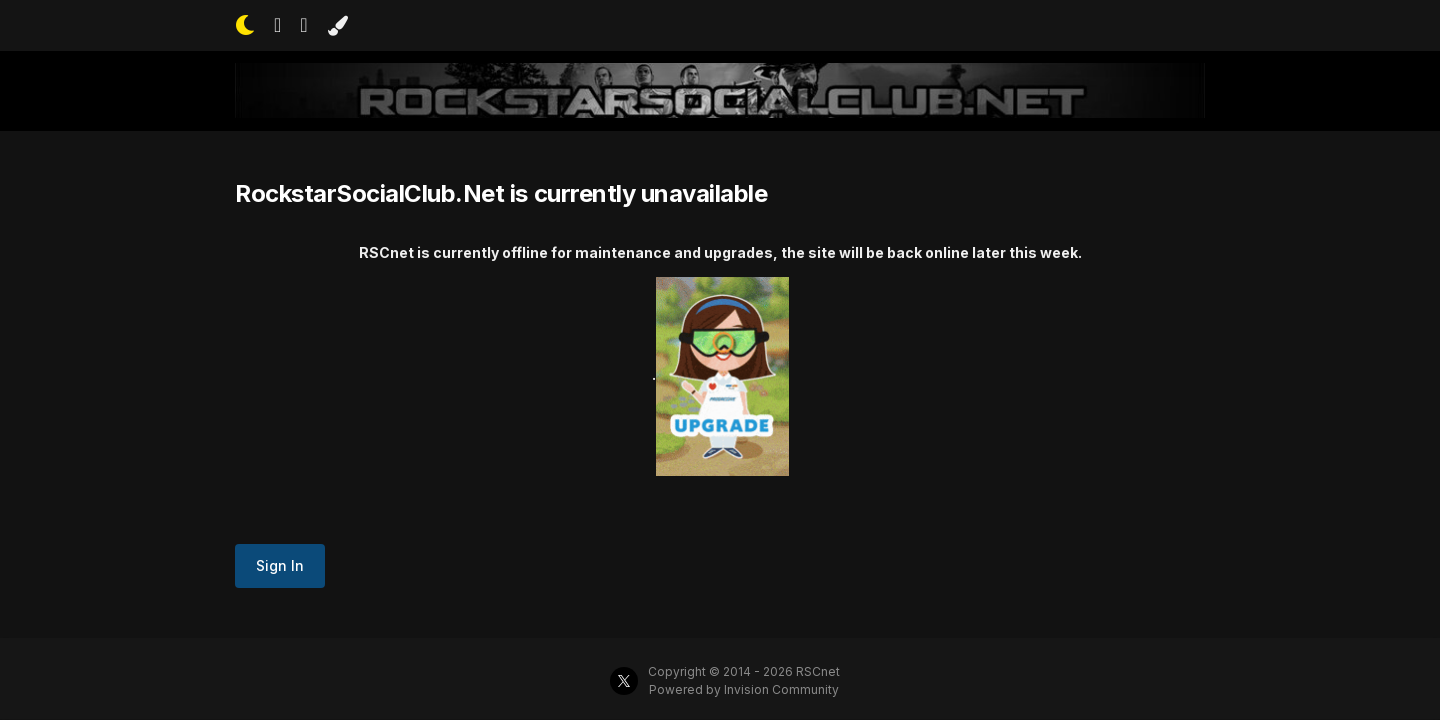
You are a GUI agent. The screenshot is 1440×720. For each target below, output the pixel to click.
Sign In (280, 565)
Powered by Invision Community (744, 689)
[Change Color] (337, 26)
